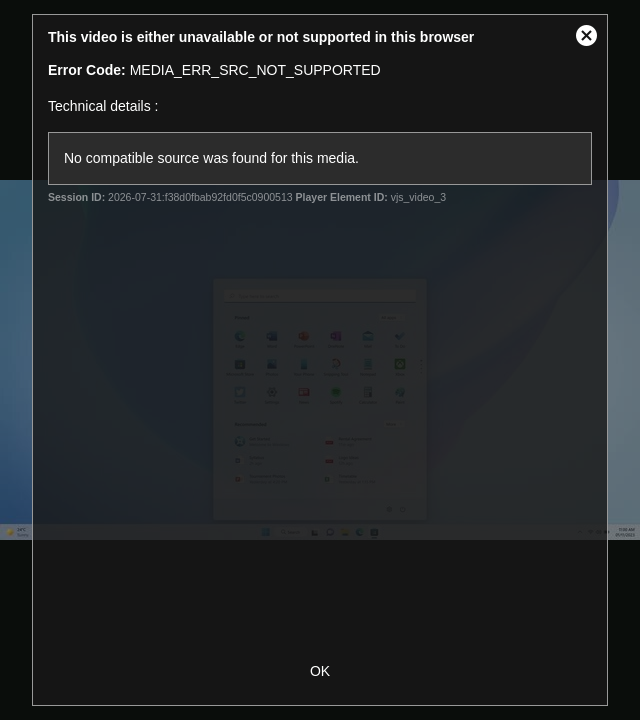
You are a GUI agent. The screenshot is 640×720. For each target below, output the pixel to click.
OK (320, 671)
